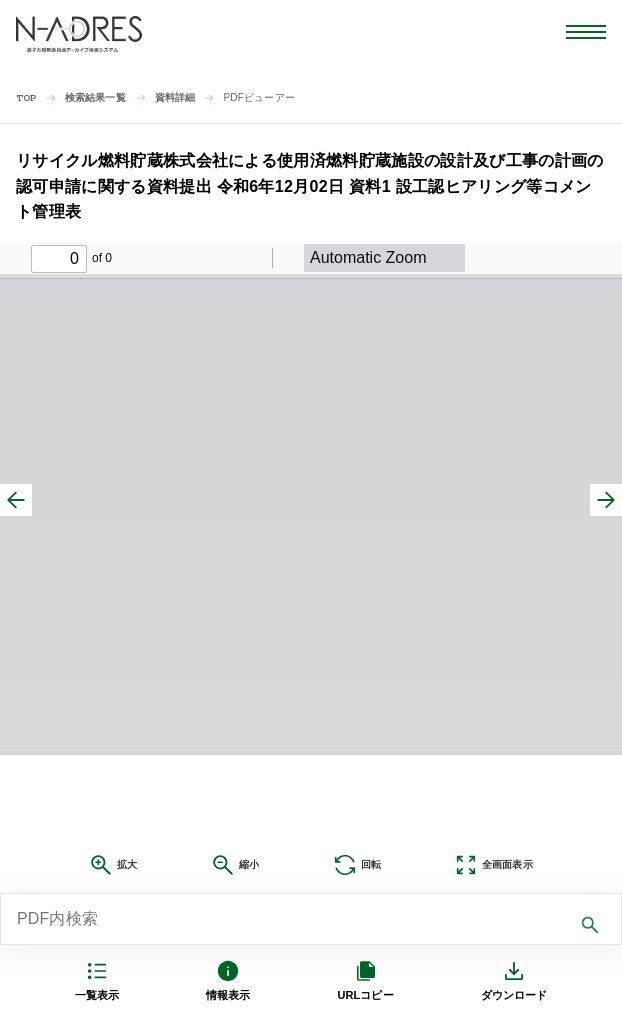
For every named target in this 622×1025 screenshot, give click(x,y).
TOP (26, 98)
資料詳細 (175, 97)
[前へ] (16, 500)
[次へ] (606, 500)
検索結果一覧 (95, 97)
